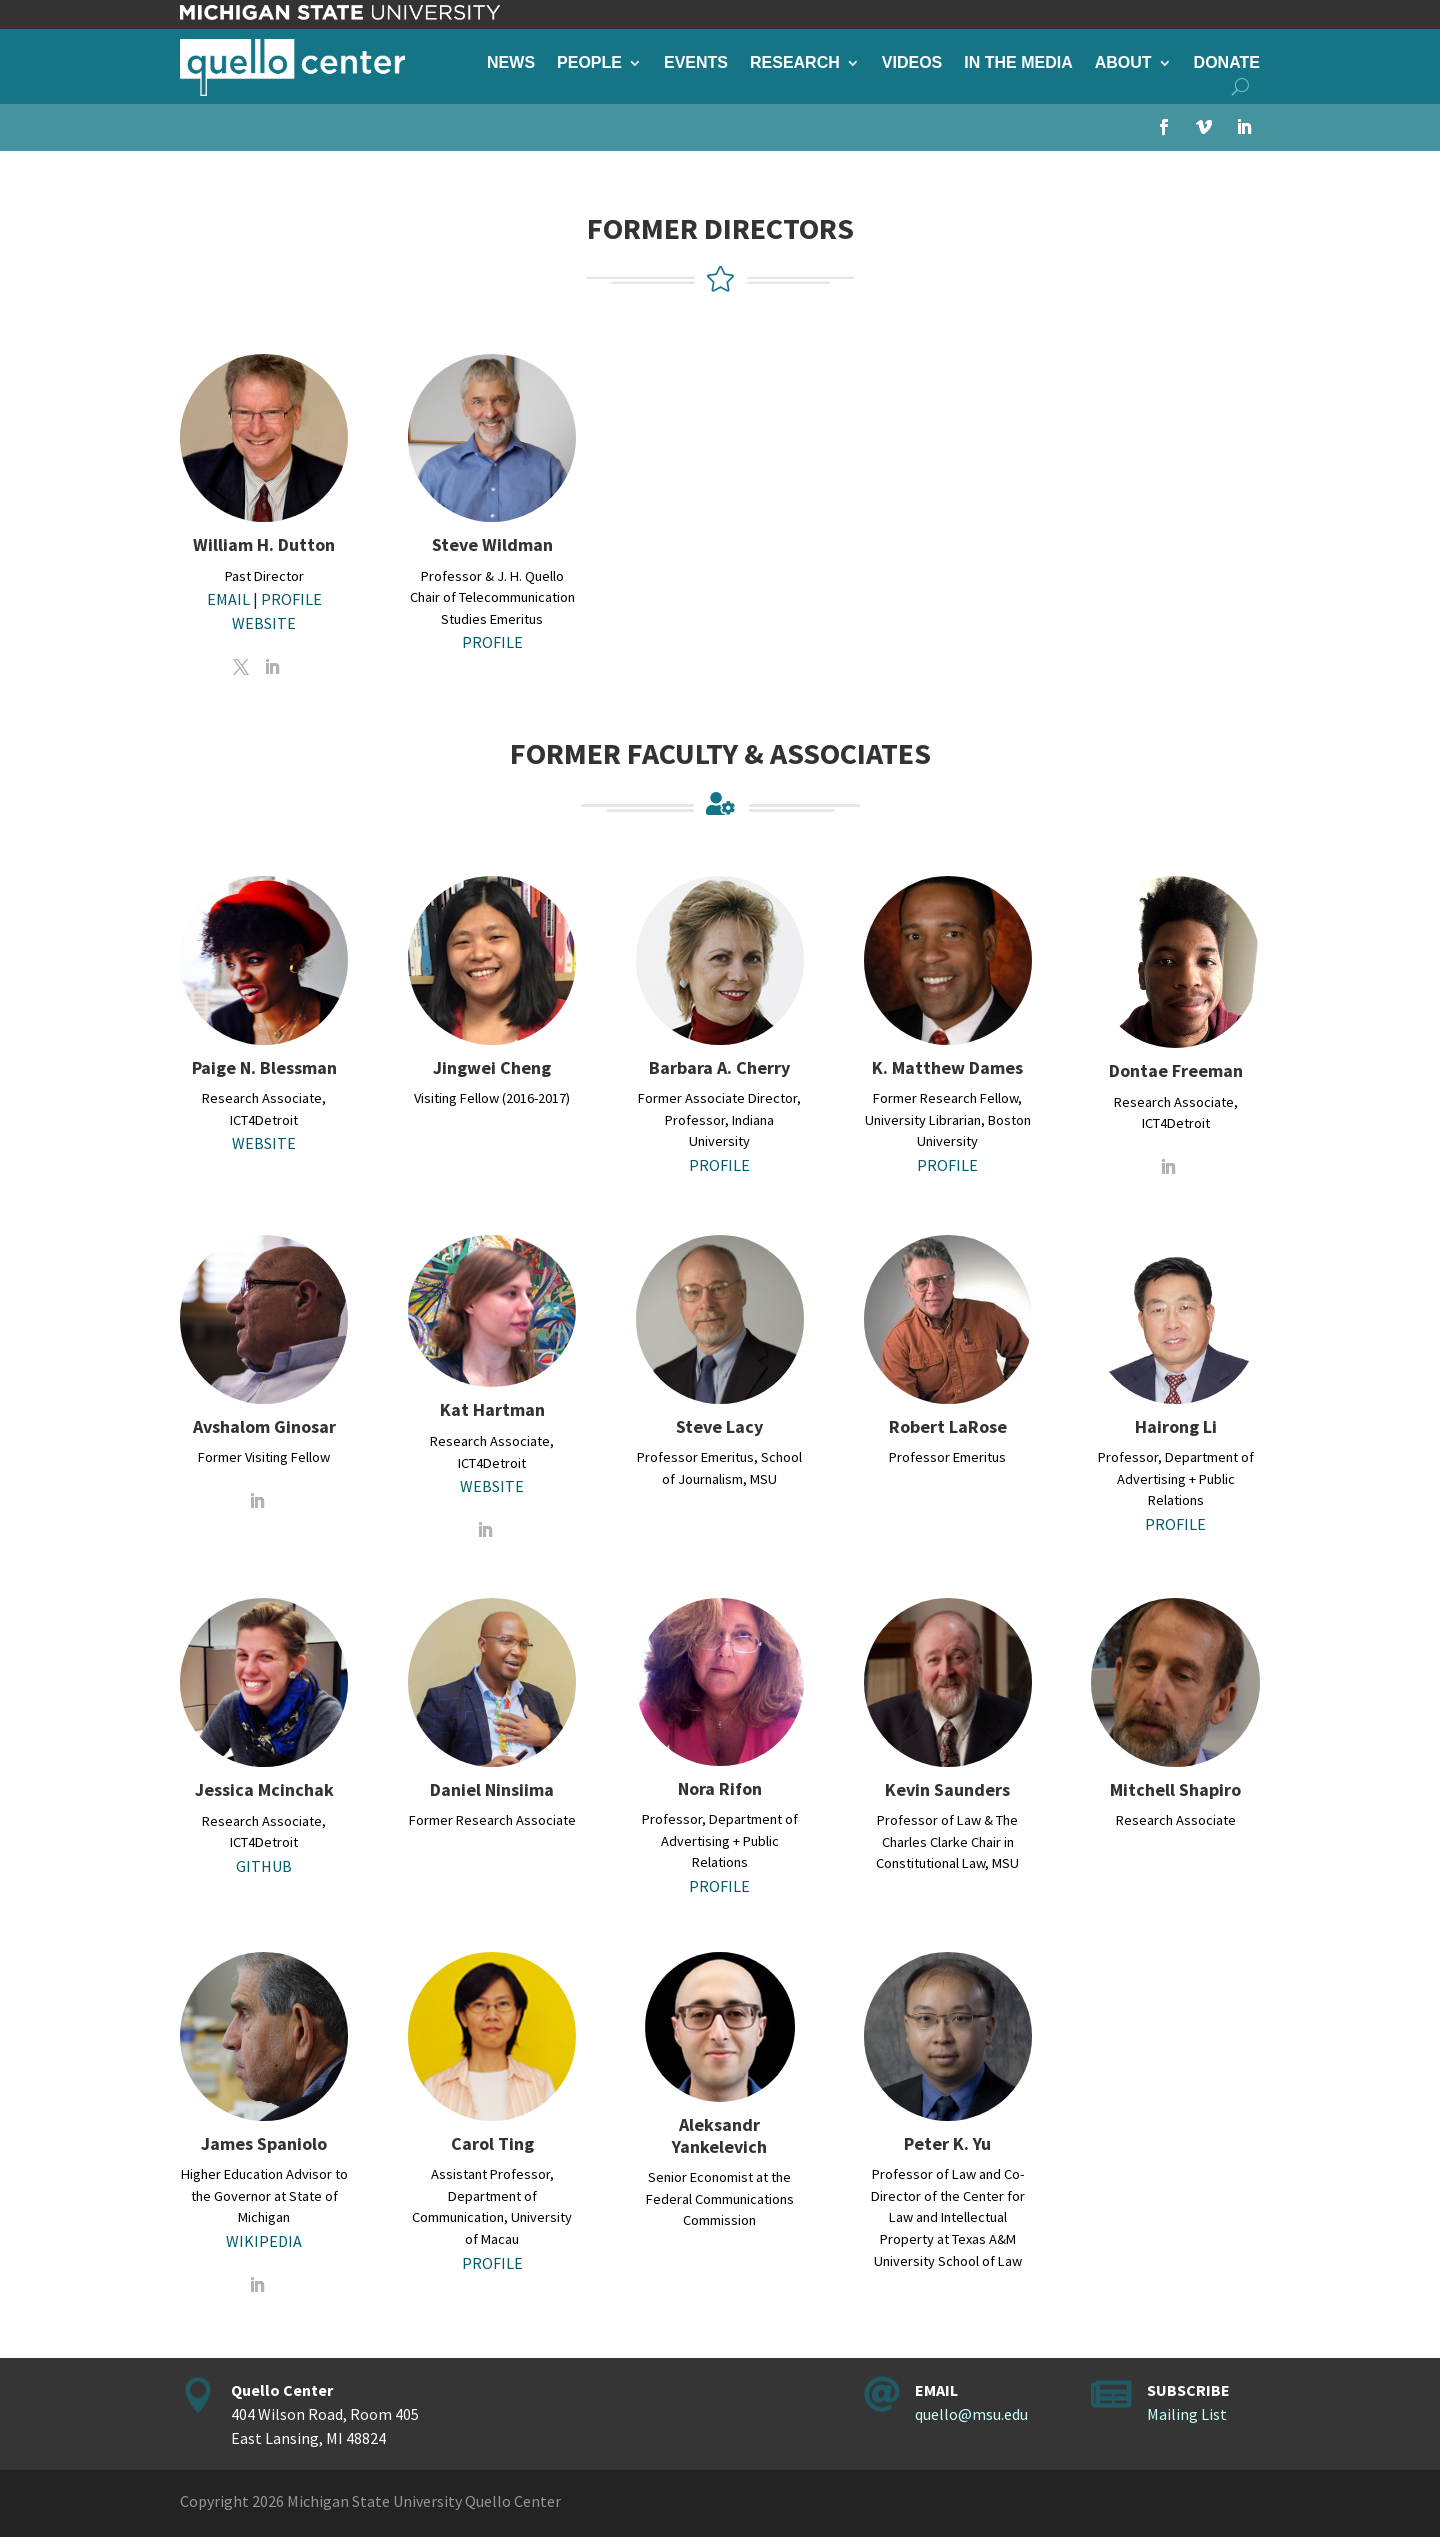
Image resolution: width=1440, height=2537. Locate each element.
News (511, 63)
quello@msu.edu (971, 2414)
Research (795, 63)
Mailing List (1187, 2414)
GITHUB (264, 1866)
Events (696, 63)
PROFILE (291, 599)
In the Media (1018, 63)
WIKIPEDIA (264, 2241)
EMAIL (228, 599)
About (1123, 63)
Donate (1227, 63)
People (589, 63)
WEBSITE (264, 623)
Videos (912, 63)
